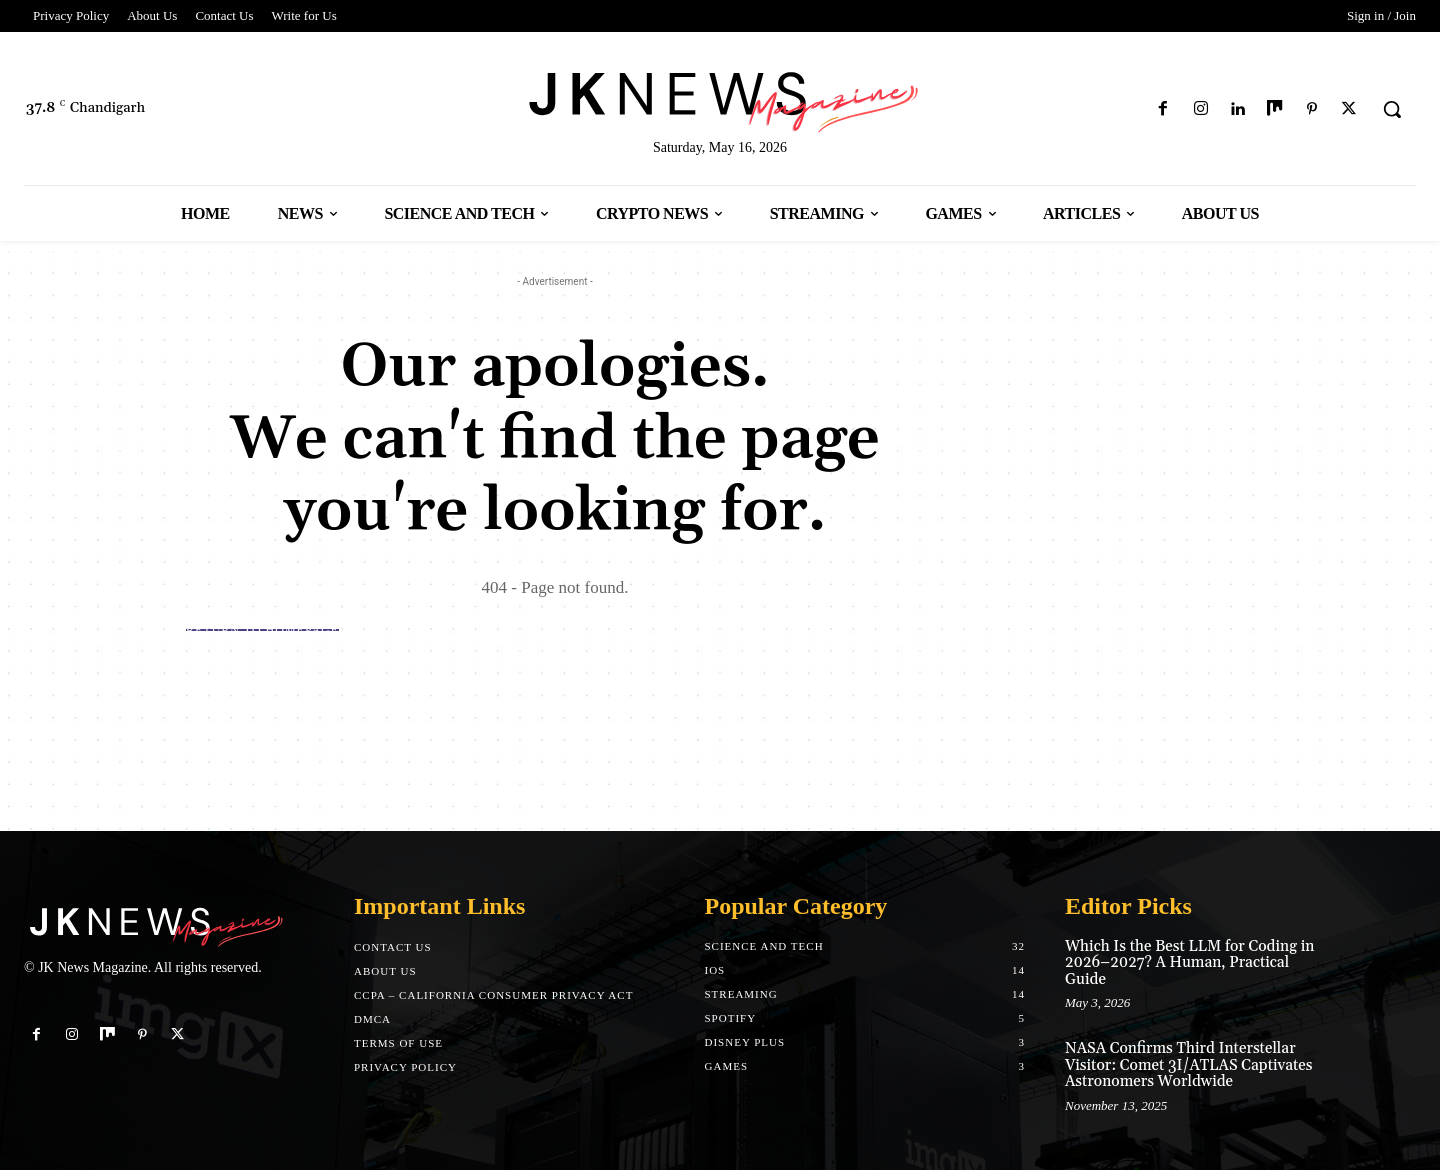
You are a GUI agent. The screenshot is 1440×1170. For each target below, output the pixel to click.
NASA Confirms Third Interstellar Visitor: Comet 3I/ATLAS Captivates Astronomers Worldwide (1189, 1065)
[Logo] (720, 98)
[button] (1392, 109)
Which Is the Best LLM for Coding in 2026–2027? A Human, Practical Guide (1189, 963)
